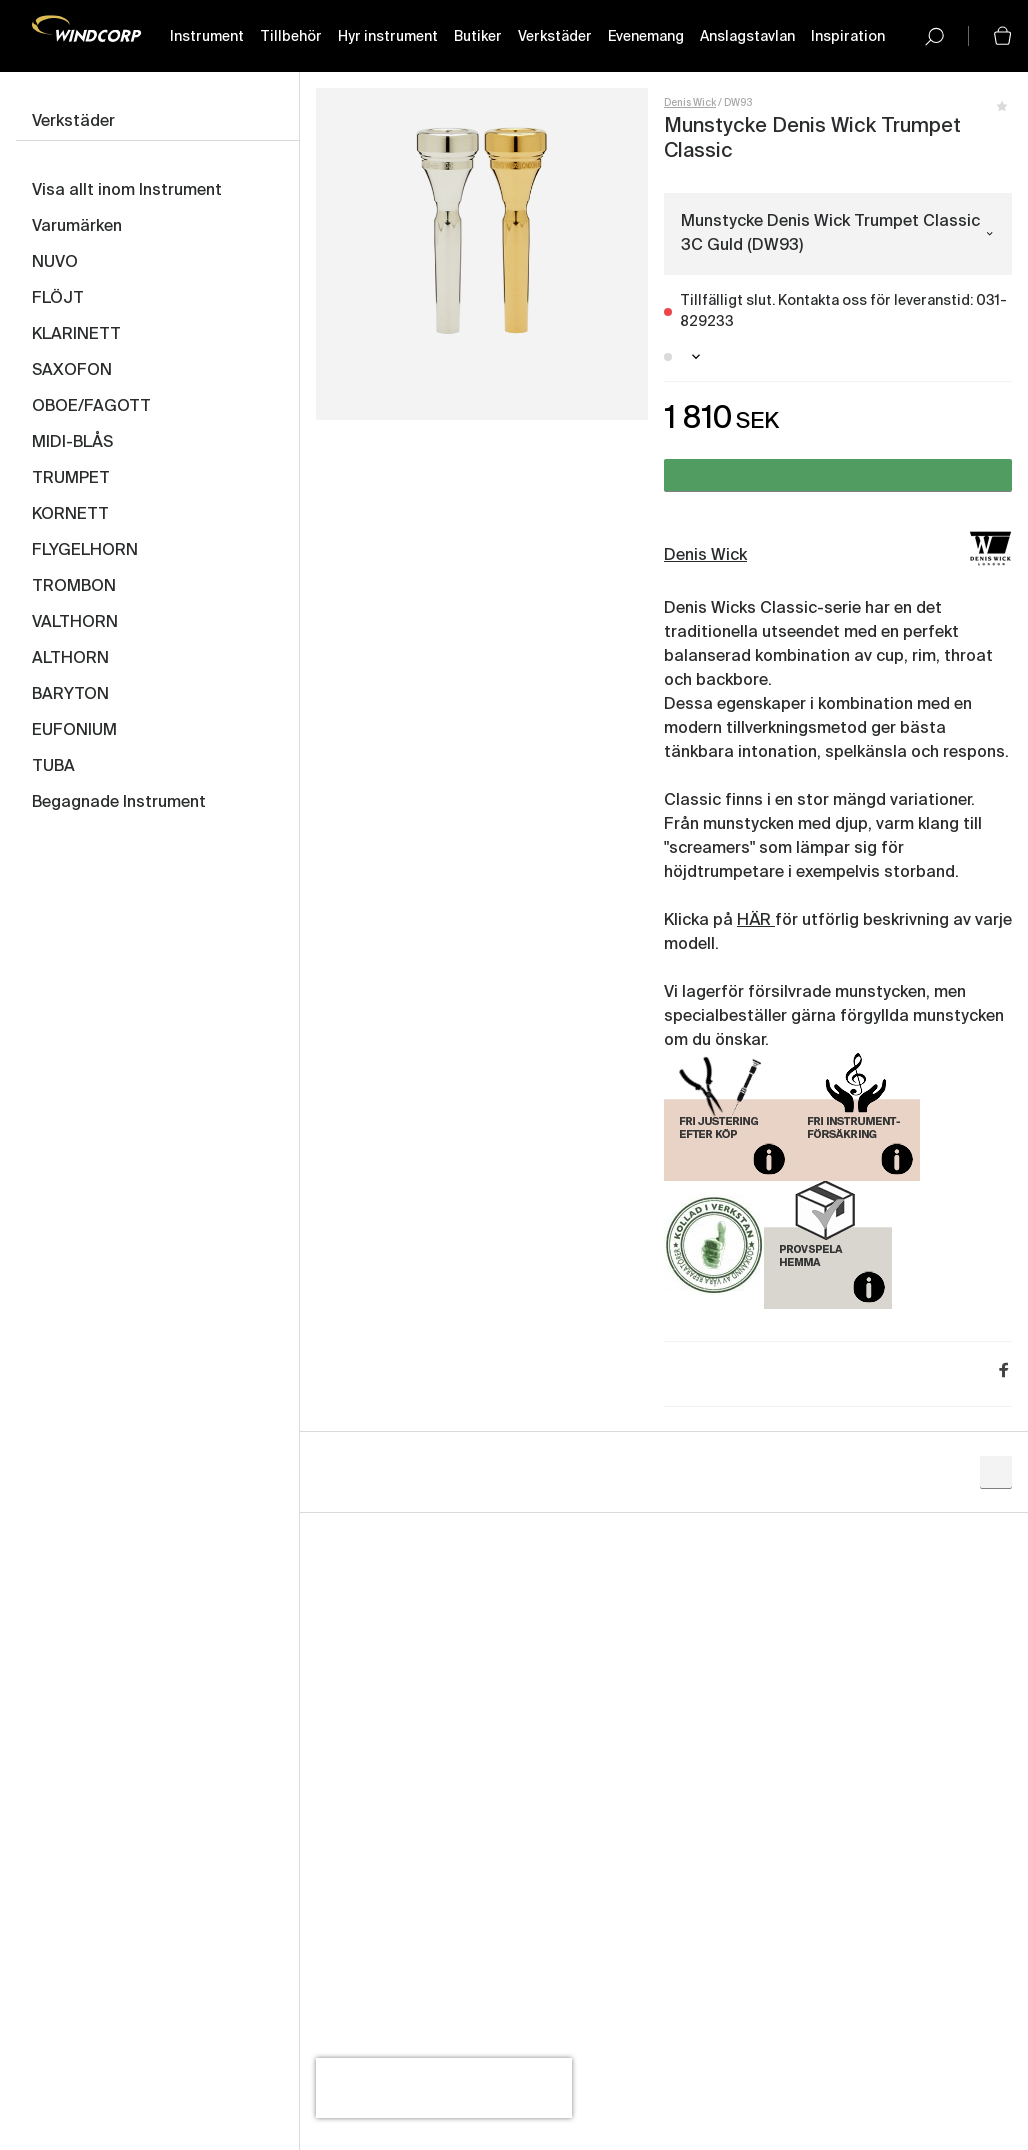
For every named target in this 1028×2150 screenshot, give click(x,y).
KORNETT (70, 515)
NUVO (55, 263)
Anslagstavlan (747, 37)
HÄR (756, 921)
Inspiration (848, 37)
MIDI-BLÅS (72, 443)
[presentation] (444, 2088)
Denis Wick (690, 103)
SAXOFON (72, 371)
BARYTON (70, 695)
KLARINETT (76, 335)
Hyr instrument (388, 37)
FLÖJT (58, 299)
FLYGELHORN (85, 551)
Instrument (207, 37)
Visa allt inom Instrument (127, 191)
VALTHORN (75, 623)
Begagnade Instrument (119, 803)
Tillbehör (291, 37)
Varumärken (77, 227)
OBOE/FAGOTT (91, 407)
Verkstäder (555, 37)
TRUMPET (71, 479)
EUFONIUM (74, 731)
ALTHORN (70, 659)
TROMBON (74, 587)
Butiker (478, 37)
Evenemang (646, 37)
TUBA (53, 767)
